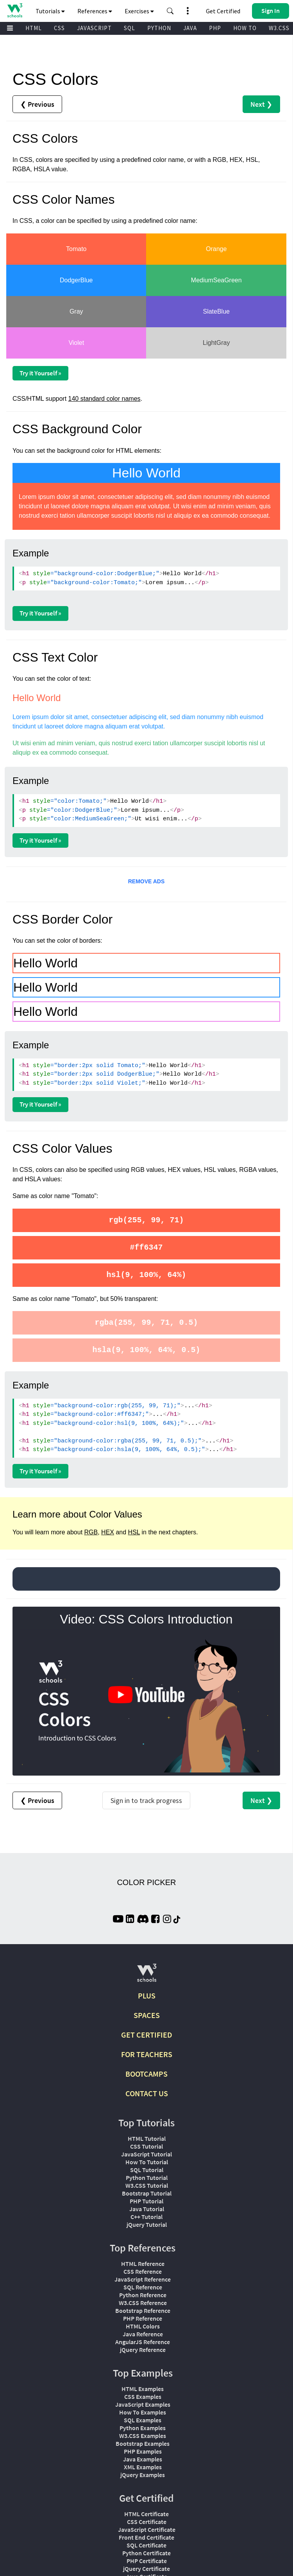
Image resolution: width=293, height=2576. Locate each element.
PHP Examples (143, 2451)
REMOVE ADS (146, 881)
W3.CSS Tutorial (146, 2185)
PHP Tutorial (146, 2201)
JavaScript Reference (142, 2279)
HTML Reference (142, 2263)
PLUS (146, 1995)
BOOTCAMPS (146, 2074)
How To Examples (142, 2412)
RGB (91, 1532)
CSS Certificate (146, 2522)
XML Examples (143, 2467)
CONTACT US (146, 2093)
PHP (215, 28)
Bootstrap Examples (143, 2443)
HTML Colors (143, 2326)
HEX (107, 1532)
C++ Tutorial (146, 2217)
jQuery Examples (142, 2475)
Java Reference (143, 2334)
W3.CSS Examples (142, 2436)
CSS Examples (142, 2396)
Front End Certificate (146, 2537)
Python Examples (143, 2428)
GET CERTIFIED (146, 2035)
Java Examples (142, 2459)
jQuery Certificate (146, 2568)
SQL (129, 28)
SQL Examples (142, 2420)
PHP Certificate (147, 2561)
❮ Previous (37, 104)
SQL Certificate (146, 2545)
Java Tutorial (146, 2209)
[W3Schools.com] (146, 1976)
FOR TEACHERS (146, 2054)
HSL (134, 1532)
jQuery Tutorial (147, 2224)
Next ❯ (261, 104)
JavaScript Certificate (146, 2529)
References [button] (94, 11)
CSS (59, 28)
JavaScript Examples (142, 2404)
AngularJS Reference (142, 2342)
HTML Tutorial (147, 2138)
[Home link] (14, 10)
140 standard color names (104, 398)
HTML (33, 28)
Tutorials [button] (50, 11)
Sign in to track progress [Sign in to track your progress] (146, 1800)
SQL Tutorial (146, 2170)
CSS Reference (142, 2271)
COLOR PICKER (146, 1882)
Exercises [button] (139, 11)
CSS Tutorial (146, 2146)
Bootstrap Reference (142, 2310)
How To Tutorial (146, 2162)
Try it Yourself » (40, 373)
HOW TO (245, 28)
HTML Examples (142, 2389)
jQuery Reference (143, 2350)
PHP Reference (142, 2318)
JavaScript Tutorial (146, 2154)
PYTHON (159, 28)
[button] (170, 11)
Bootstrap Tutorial (147, 2193)
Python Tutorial (147, 2177)
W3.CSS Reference (143, 2303)
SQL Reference (142, 2287)
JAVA (190, 28)
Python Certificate (146, 2553)
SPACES (147, 2015)
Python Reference (142, 2295)
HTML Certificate (146, 2514)
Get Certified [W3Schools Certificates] (223, 11)
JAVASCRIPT (94, 28)
